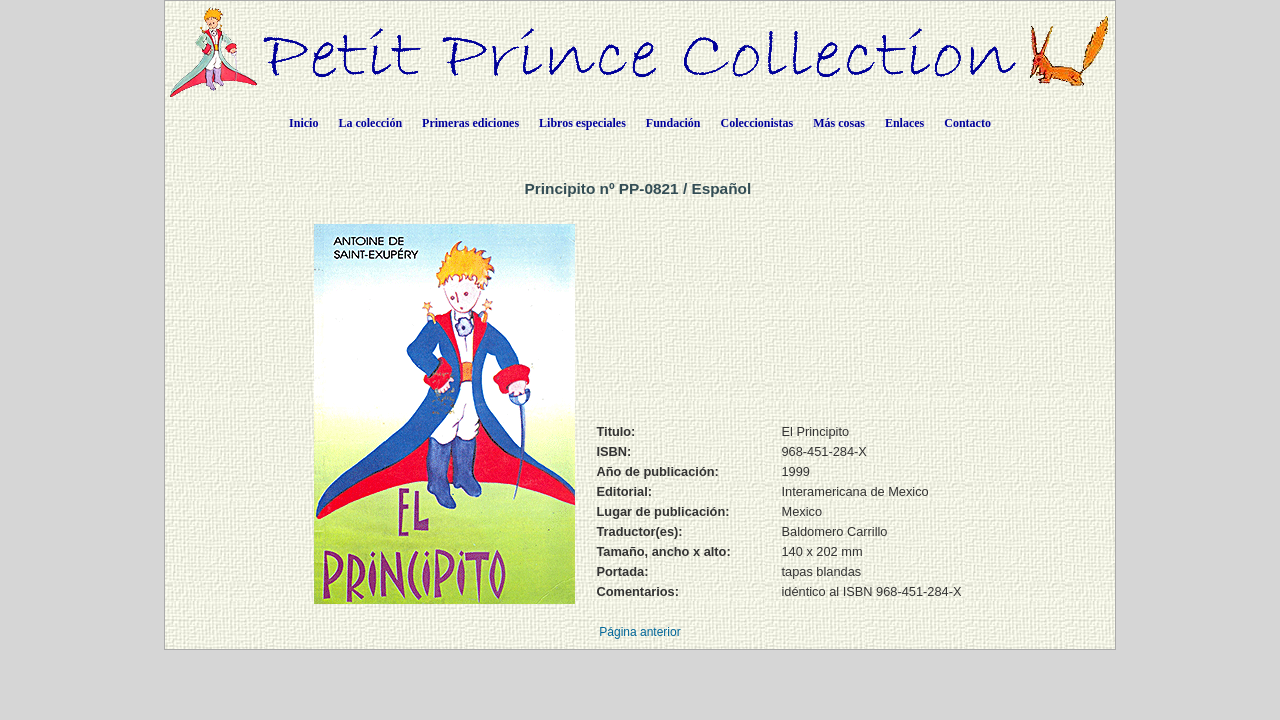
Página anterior (639, 632)
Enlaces (904, 123)
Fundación (673, 123)
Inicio (303, 123)
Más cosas (839, 123)
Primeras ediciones (470, 123)
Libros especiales (582, 123)
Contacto (967, 123)
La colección (370, 123)
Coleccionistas (757, 123)
